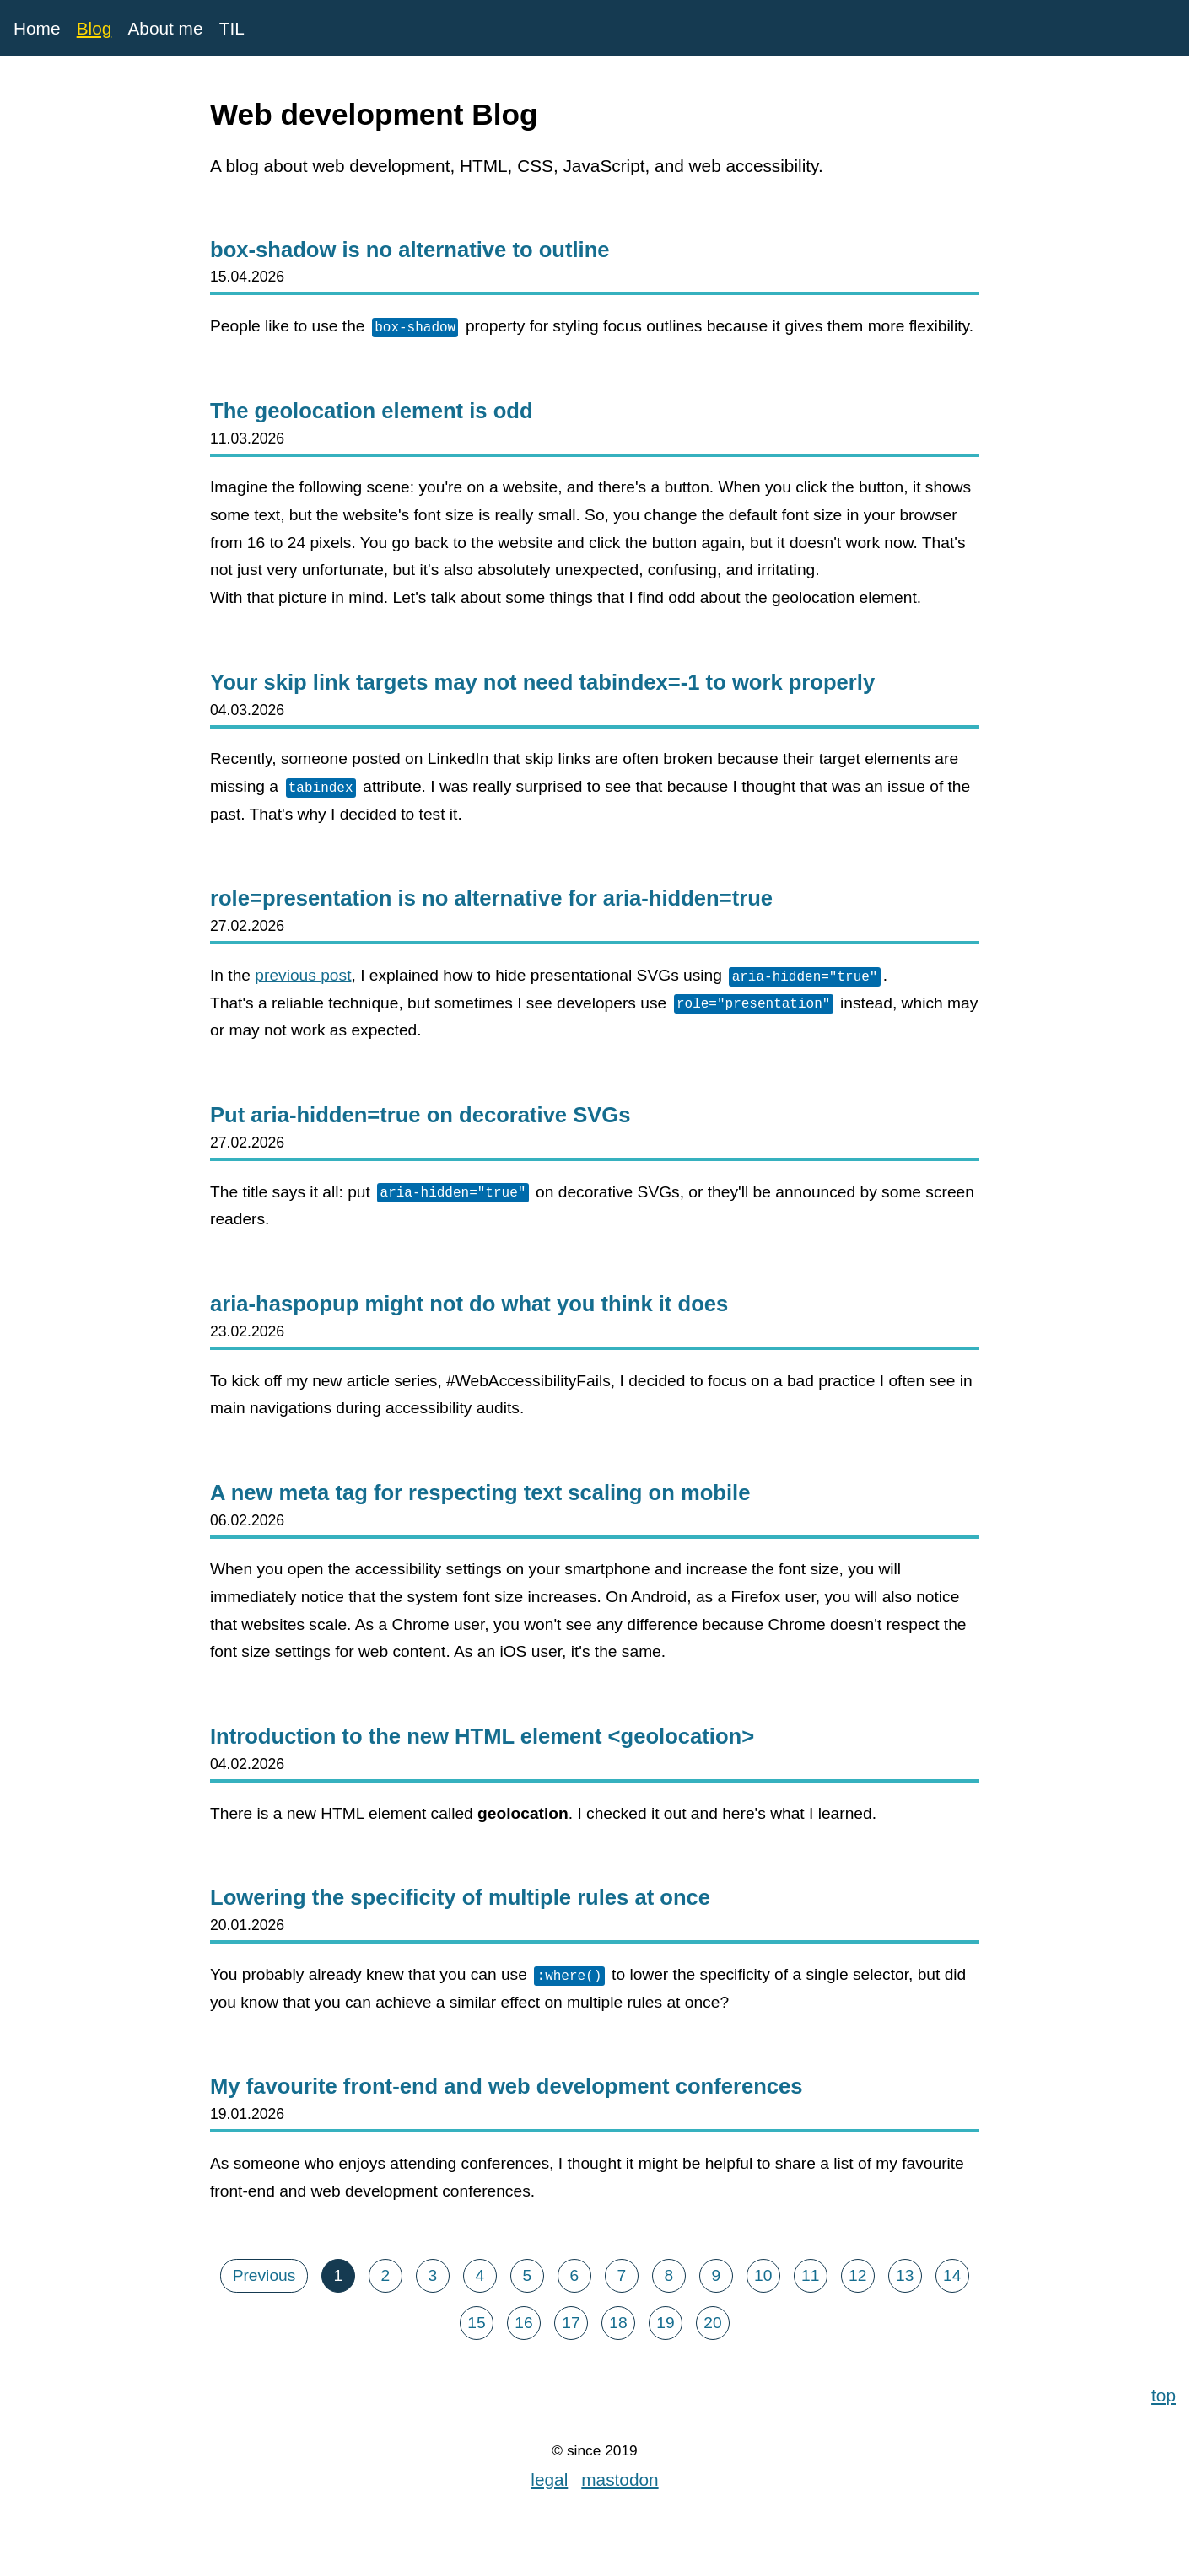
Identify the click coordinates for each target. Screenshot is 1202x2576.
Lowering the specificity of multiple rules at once (460, 1897)
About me (164, 28)
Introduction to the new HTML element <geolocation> (482, 1736)
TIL (232, 28)
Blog (94, 28)
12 (857, 2275)
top (1163, 2392)
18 (618, 2322)
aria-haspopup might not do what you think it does (469, 1303)
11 (810, 2275)
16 (523, 2322)
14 (952, 2275)
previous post (303, 975)
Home (36, 28)
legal (549, 2479)
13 (905, 2275)
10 (763, 2275)
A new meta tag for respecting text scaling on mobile (480, 1492)
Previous (264, 2275)
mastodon (619, 2479)
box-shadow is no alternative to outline (410, 249)
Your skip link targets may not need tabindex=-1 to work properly (542, 682)
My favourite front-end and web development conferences (506, 2086)
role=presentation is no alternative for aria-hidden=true (491, 898)
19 (665, 2322)
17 (570, 2322)
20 (712, 2322)
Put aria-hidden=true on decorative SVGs (420, 1115)
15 (476, 2322)
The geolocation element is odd (371, 410)
